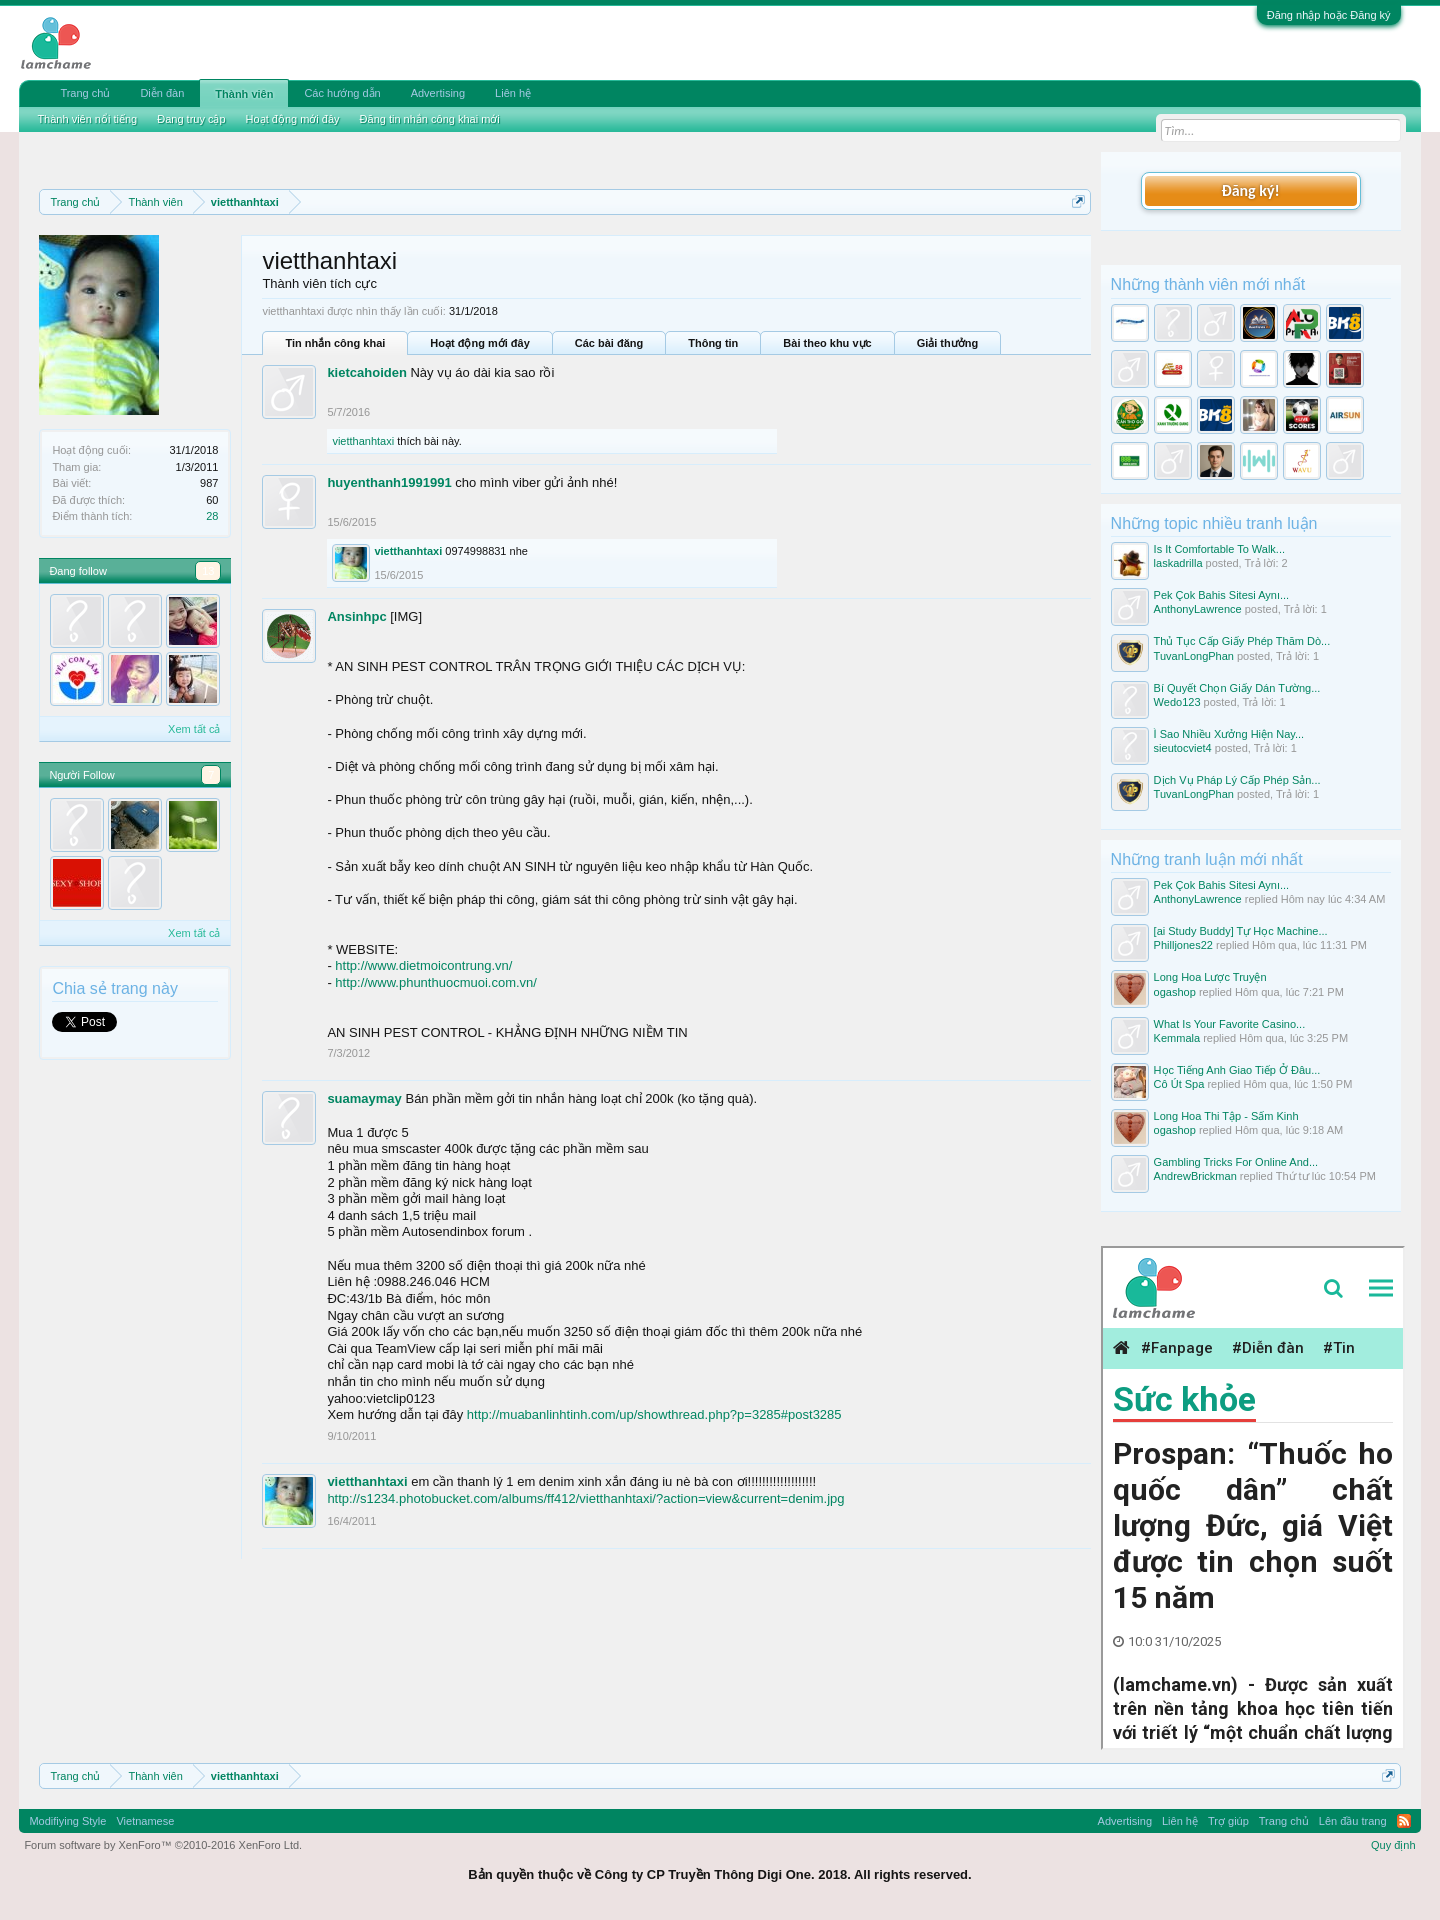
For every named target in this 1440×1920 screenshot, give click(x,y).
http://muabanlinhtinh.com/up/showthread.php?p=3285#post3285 (654, 1414)
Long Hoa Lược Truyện (1210, 977)
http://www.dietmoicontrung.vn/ (423, 965)
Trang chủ (85, 93)
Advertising (438, 93)
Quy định (1393, 1845)
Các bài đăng (609, 343)
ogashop (1175, 992)
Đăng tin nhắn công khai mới (430, 119)
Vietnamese (145, 1821)
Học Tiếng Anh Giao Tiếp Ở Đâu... (1237, 1070)
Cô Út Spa (1179, 1084)
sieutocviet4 (1183, 748)
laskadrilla (1178, 563)
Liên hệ (513, 93)
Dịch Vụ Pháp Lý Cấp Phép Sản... (1237, 780)
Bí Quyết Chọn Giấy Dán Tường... (1237, 688)
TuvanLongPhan (1194, 656)
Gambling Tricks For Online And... (1236, 1162)
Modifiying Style (67, 1821)
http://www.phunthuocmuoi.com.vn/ (436, 982)
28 (212, 516)
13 (208, 571)
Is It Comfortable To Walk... (1219, 549)
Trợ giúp (1228, 1821)
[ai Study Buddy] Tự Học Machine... (1241, 931)
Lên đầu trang (1353, 1821)
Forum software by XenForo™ (163, 1845)
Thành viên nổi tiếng (87, 119)
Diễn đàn (162, 93)
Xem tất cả (194, 729)
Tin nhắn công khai (335, 343)
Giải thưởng (948, 343)
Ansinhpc (356, 616)
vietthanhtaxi (363, 441)
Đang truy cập (191, 119)
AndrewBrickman (1195, 1176)
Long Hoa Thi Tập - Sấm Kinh (1226, 1116)
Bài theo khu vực (827, 343)
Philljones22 (1183, 945)
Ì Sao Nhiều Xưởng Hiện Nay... (1229, 734)
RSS (1404, 1821)
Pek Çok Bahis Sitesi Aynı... (1222, 595)
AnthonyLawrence (1198, 609)
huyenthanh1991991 (389, 482)
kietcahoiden (366, 372)
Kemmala (1177, 1038)
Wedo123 (1177, 702)
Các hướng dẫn (342, 93)
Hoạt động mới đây (479, 343)
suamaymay (364, 1098)
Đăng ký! (1250, 190)
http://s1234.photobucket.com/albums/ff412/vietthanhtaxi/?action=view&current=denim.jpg (585, 1498)
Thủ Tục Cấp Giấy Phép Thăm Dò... (1242, 641)
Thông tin (713, 343)
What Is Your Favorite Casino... (1230, 1024)
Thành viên (244, 94)
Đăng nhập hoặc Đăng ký (1329, 15)
